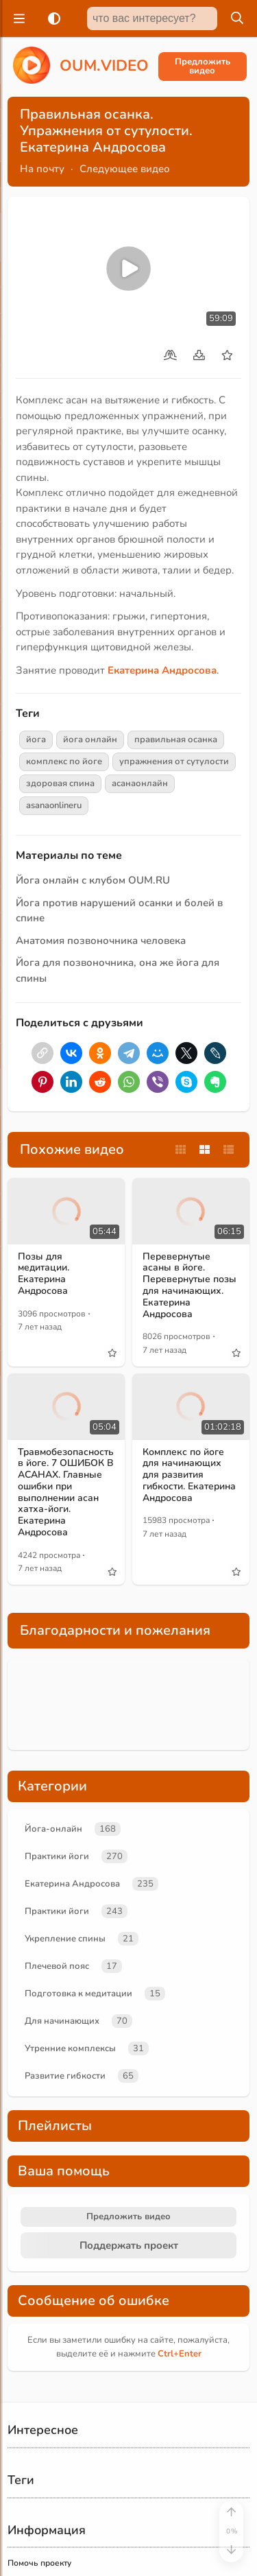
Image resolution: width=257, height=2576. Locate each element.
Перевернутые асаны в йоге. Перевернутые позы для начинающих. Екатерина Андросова (189, 1285)
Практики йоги (57, 1856)
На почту (42, 169)
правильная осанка (175, 739)
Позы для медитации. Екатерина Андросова (43, 1273)
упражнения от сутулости (174, 761)
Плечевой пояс (57, 1966)
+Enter (179, 2354)
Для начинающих (62, 2021)
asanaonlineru (54, 805)
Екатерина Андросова (72, 1884)
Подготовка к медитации (78, 1993)
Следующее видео (124, 169)
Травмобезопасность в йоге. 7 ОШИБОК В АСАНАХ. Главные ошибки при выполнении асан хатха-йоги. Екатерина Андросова (66, 1492)
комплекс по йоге (64, 761)
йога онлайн (90, 739)
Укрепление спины (65, 1939)
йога (36, 739)
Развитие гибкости (65, 2076)
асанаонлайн (140, 783)
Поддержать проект (128, 2245)
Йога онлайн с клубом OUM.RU (93, 880)
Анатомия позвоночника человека (101, 940)
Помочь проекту (39, 2562)
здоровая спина (60, 783)
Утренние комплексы (70, 2048)
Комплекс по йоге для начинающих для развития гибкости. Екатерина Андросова (189, 1474)
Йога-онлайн (53, 1829)
